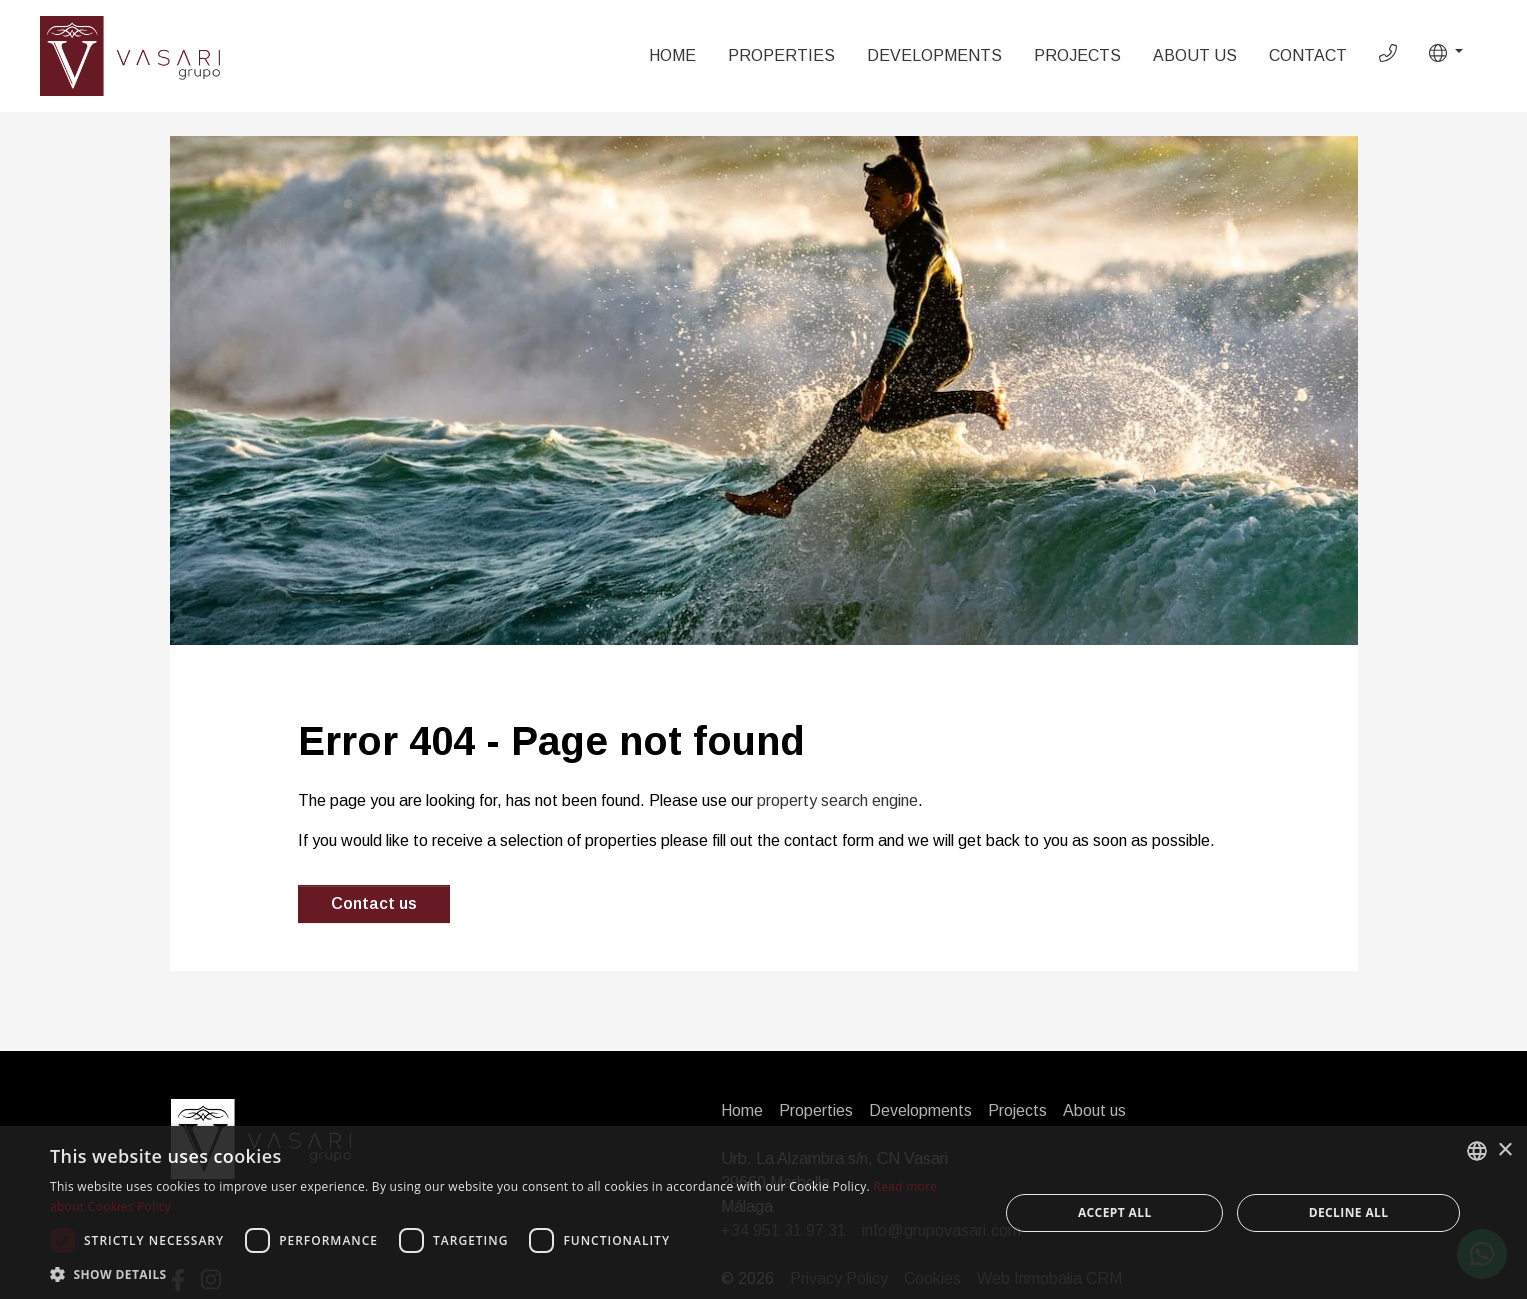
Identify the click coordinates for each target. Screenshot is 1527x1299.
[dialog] (763, 1212)
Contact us (374, 903)
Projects (1077, 55)
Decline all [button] (1349, 1212)
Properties (781, 55)
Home (672, 55)
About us (1195, 55)
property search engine (837, 800)
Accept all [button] (1115, 1212)
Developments (934, 55)
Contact (1308, 55)
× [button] (1504, 1150)
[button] (1446, 53)
